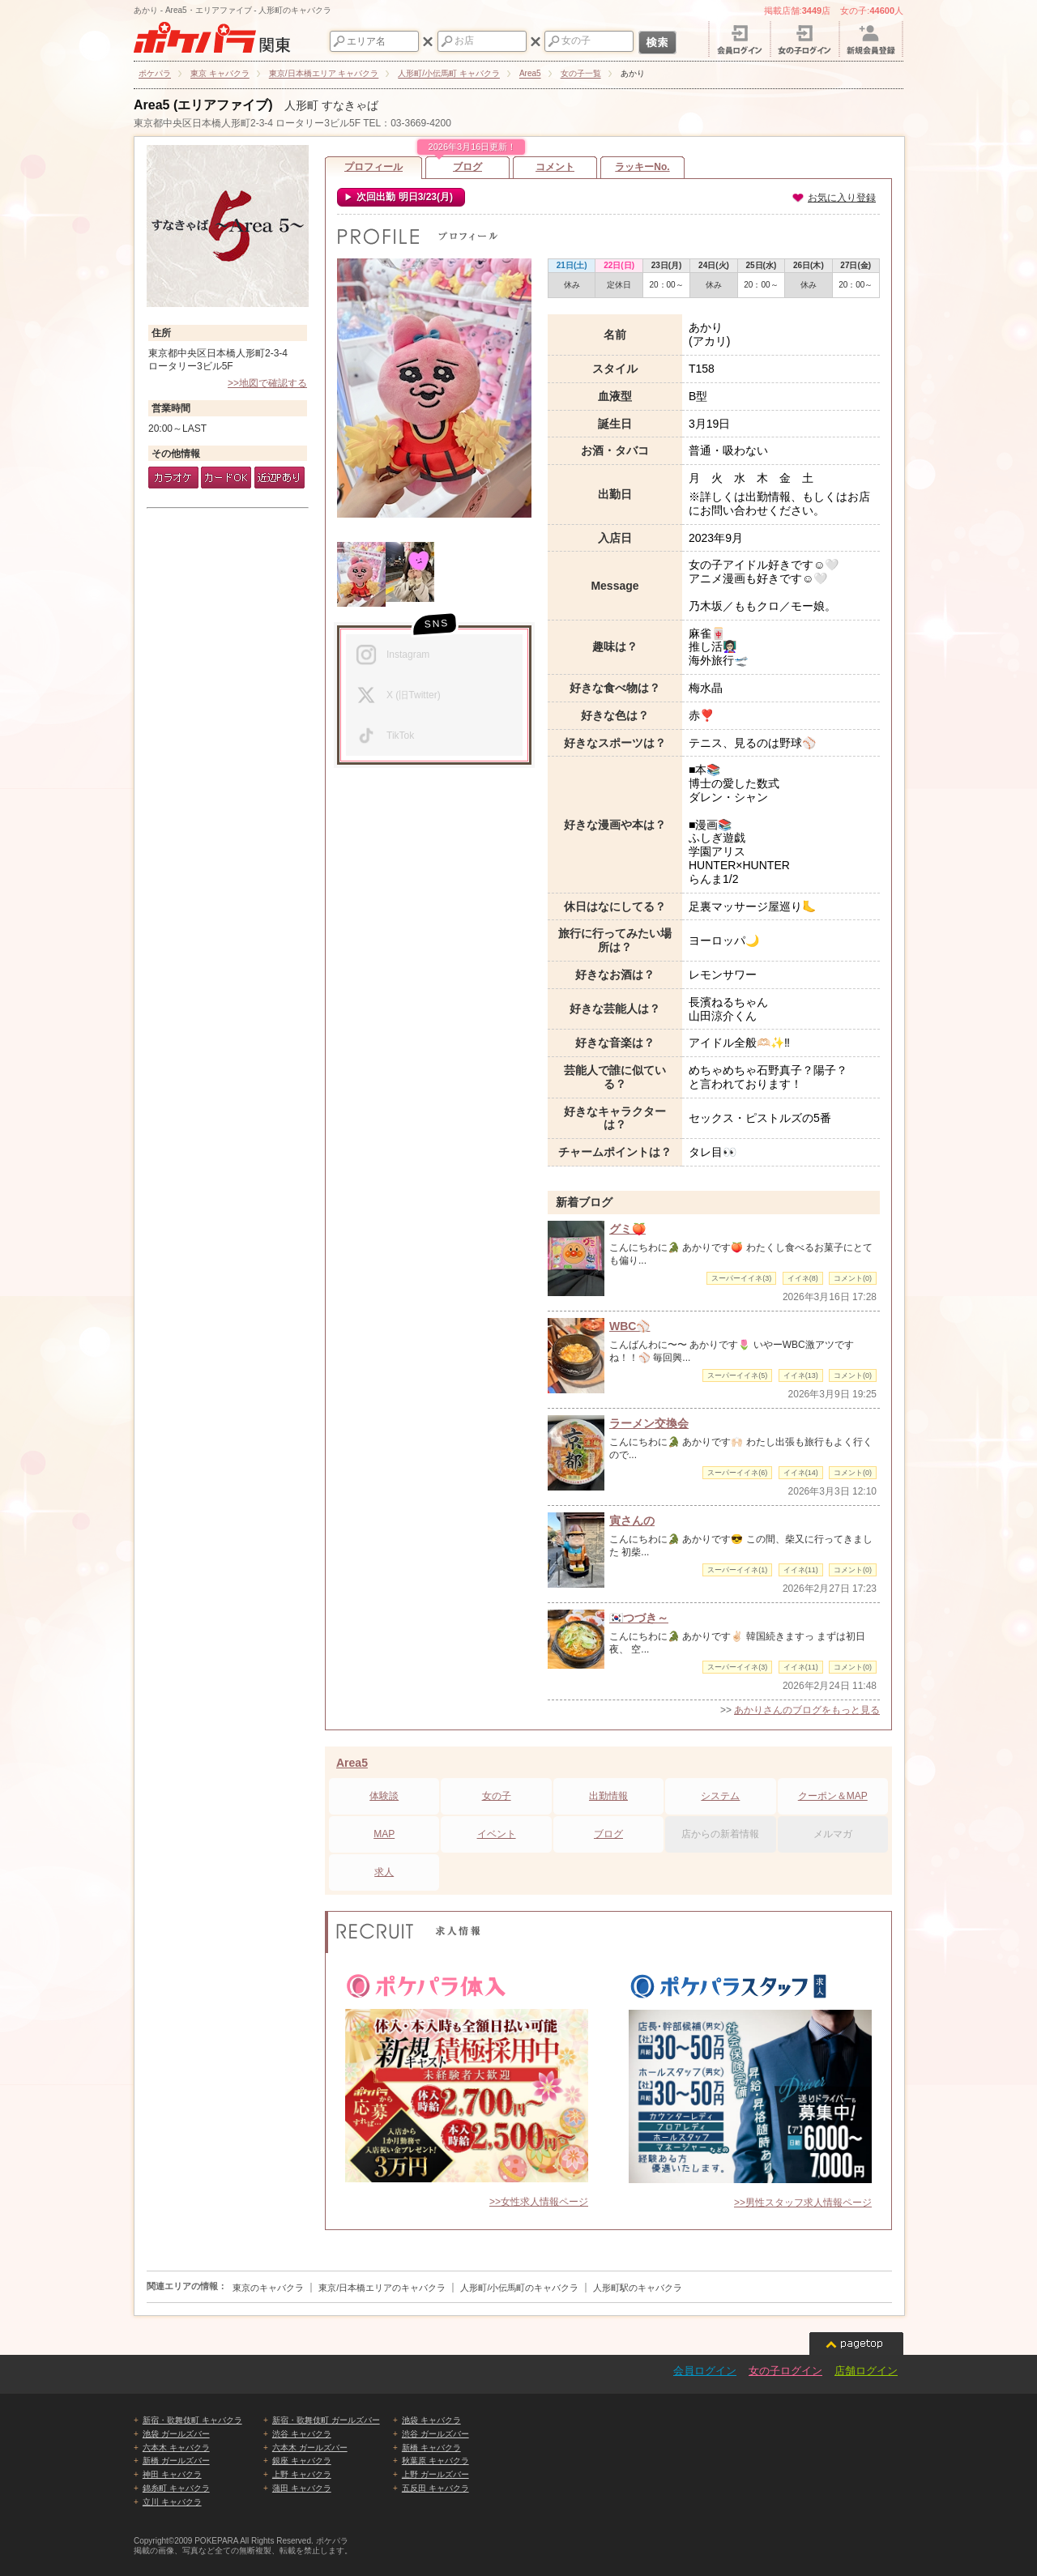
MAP (384, 1834)
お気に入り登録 (834, 197)
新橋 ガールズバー (176, 2460)
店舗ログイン (866, 2371)
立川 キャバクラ (172, 2501)
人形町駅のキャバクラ (637, 2287)
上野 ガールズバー (435, 2474)
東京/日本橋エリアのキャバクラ (382, 2287)
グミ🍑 (627, 1228)
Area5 (352, 1762)
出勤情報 (608, 1796)
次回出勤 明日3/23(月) (403, 197)
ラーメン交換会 (649, 1423)
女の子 (496, 1796)
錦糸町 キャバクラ (176, 2488)
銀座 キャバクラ (301, 2460)
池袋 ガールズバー (176, 2433)
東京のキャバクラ (268, 2287)
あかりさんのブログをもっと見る (807, 1710)
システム (720, 1796)
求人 (384, 1872)
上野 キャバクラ (301, 2474)
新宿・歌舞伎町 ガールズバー (326, 2420)
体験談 (384, 1796)
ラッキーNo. (642, 167)
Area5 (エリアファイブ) (203, 105)
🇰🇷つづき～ (638, 1617)
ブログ (467, 164)
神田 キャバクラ (172, 2474)
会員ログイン (704, 2371)
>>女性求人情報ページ (538, 2201)
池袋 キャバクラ (431, 2420)
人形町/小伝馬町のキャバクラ (519, 2287)
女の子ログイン (785, 2371)
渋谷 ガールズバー (435, 2433)
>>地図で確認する (267, 383)
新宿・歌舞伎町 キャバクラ (192, 2420)
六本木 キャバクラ (176, 2447)
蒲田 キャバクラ (301, 2488)
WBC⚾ (629, 1326)
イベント (496, 1834)
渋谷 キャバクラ (301, 2433)
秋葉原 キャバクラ (435, 2460)
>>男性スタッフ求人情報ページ (803, 2202)
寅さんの (632, 1520)
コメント (555, 167)
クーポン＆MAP (833, 1796)
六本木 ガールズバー (310, 2447)
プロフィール (373, 167)
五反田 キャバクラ (435, 2488)
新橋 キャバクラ (431, 2447)
